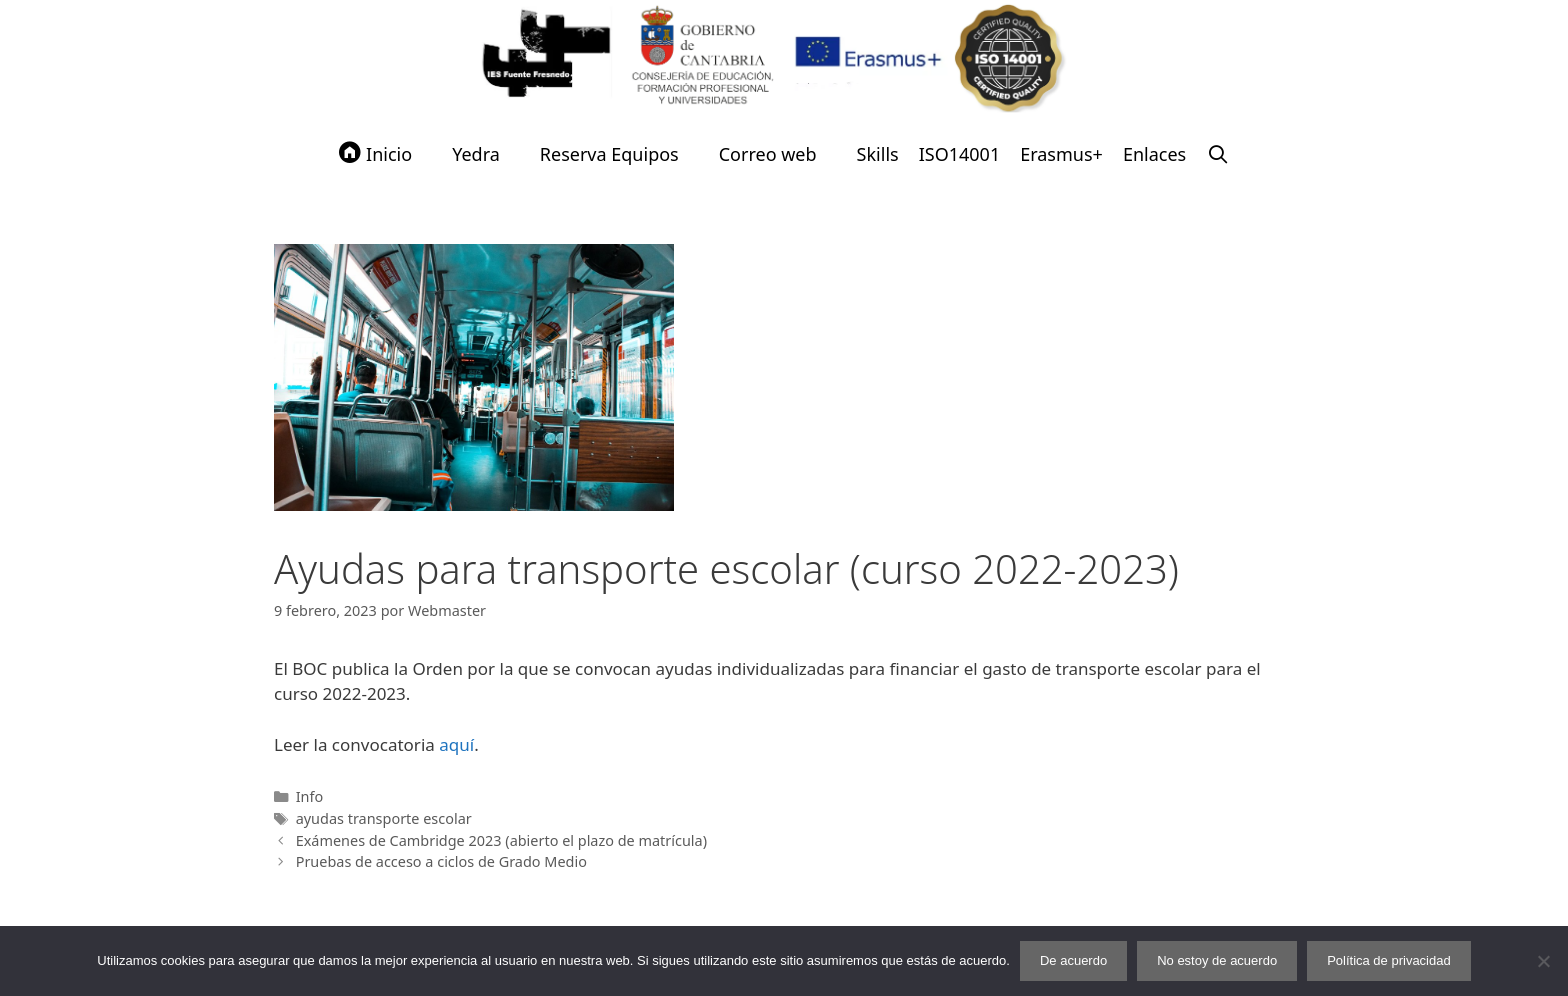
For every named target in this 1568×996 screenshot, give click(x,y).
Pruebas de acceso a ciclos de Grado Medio (441, 861)
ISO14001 (960, 154)
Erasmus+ (1061, 154)
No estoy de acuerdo (1217, 960)
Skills (878, 154)
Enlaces (1154, 154)
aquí (456, 744)
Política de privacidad (1389, 960)
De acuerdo (1073, 960)
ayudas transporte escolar (384, 818)
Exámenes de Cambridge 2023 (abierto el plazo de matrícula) (501, 840)
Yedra (476, 154)
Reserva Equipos (609, 154)
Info (310, 796)
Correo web (768, 154)
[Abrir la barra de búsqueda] (1217, 154)
